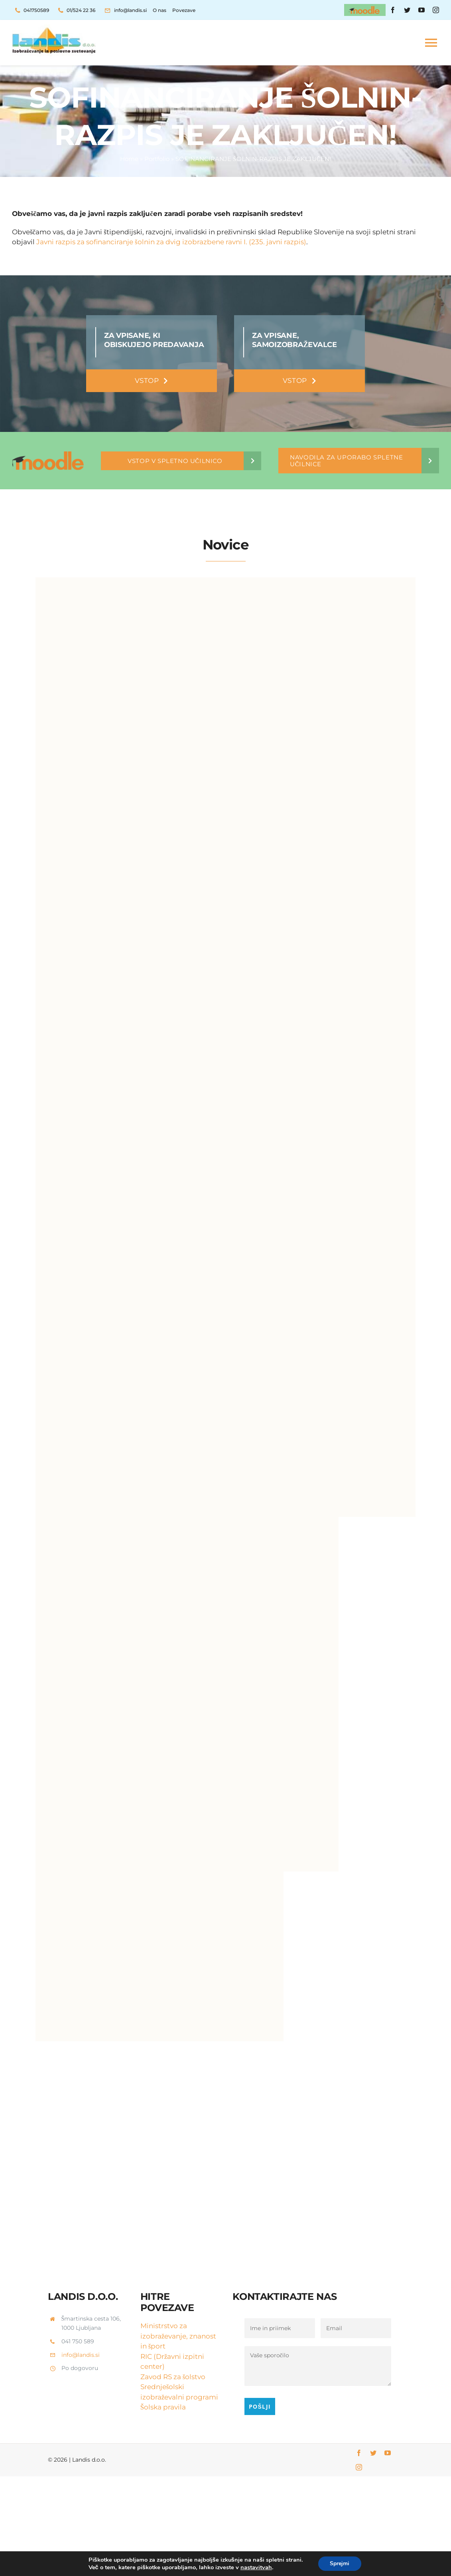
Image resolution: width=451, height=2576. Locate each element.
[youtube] (421, 10)
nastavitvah (256, 2567)
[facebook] (393, 10)
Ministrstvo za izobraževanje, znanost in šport (178, 2336)
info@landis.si (80, 2354)
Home (129, 159)
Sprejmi (339, 2563)
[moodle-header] (365, 7)
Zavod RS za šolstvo (173, 2377)
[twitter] (407, 10)
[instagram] (436, 10)
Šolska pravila (163, 2407)
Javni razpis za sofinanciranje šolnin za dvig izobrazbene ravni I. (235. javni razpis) (170, 242)
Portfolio (156, 159)
